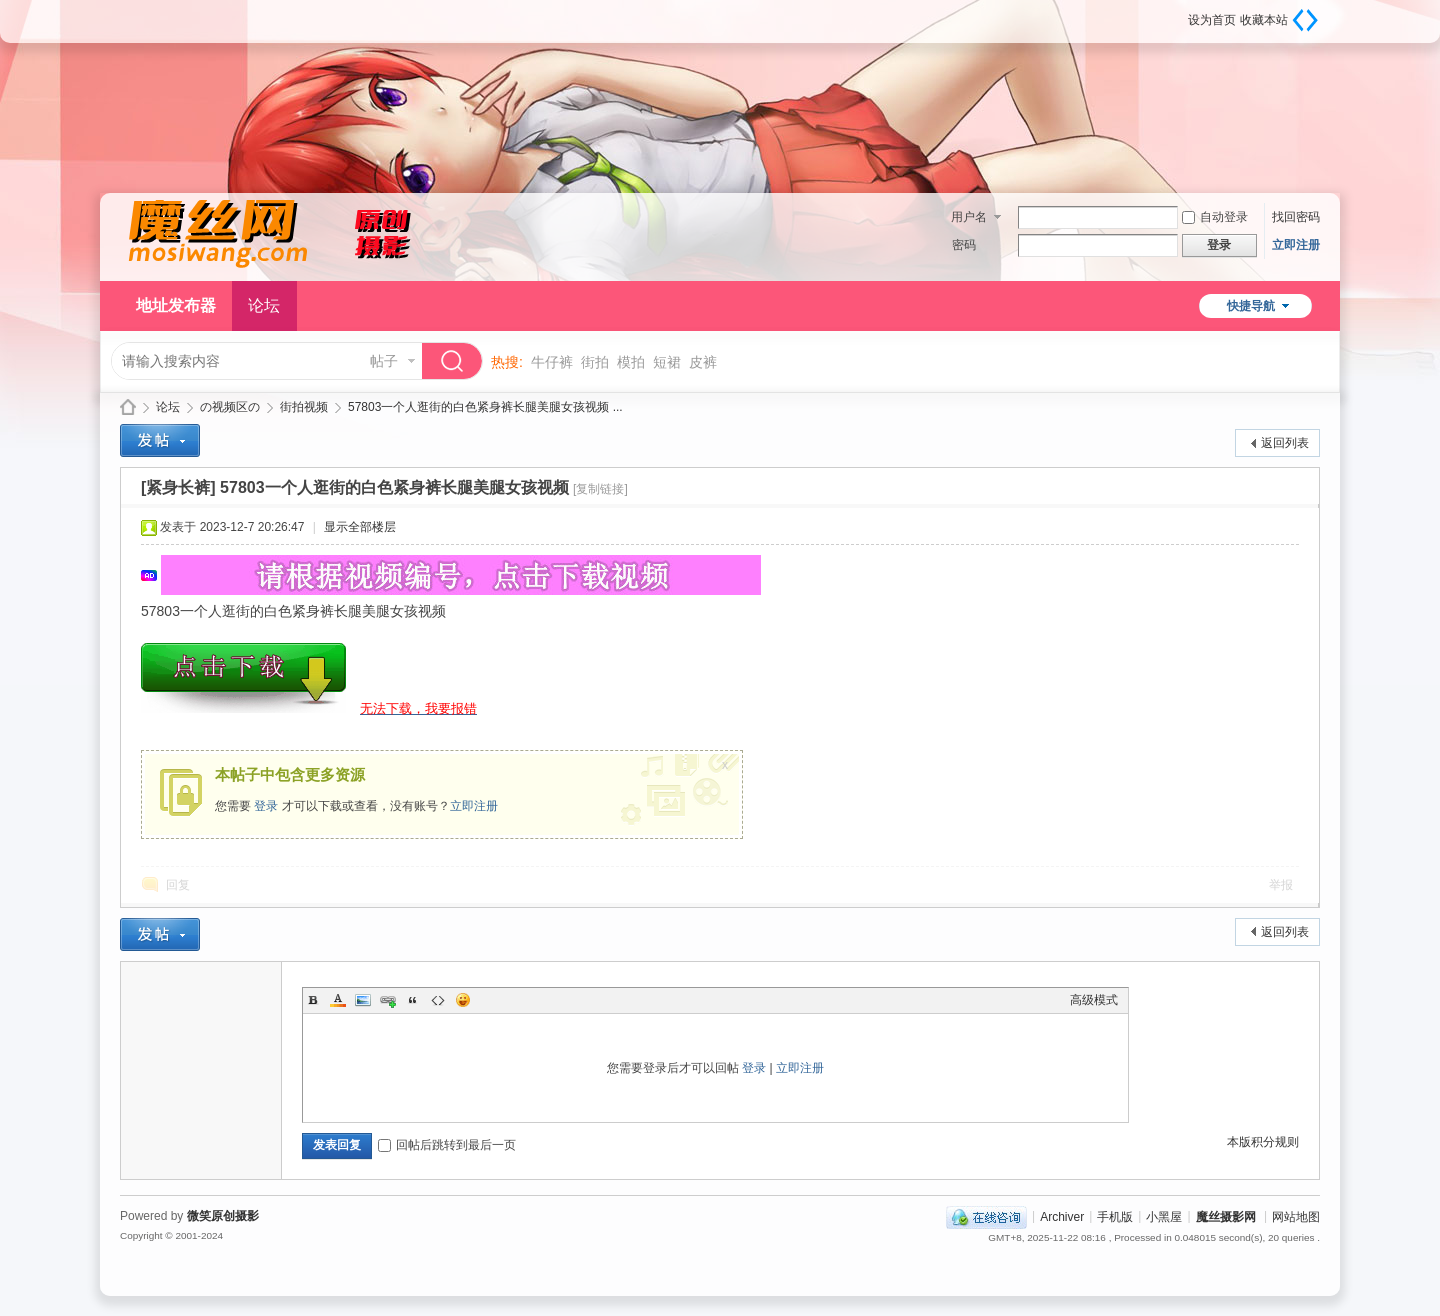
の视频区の (230, 407)
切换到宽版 (1305, 20)
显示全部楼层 (360, 527)
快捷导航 (1251, 306)
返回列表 (1285, 443)
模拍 (631, 362)
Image (363, 1000)
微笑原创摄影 (223, 1216)
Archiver (1062, 1216)
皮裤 (703, 362)
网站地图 (1296, 1216)
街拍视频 (304, 407)
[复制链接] (600, 489)
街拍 (595, 362)
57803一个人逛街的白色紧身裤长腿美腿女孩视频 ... (485, 407)
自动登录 (1215, 217)
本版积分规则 (1263, 1142)
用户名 (969, 217)
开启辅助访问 (1181, 14)
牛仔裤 (552, 362)
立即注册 (1296, 245)
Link (388, 1000)
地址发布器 (176, 305)
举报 (1281, 885)
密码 (964, 245)
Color (338, 1000)
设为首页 (1212, 20)
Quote (413, 1000)
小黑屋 (1164, 1216)
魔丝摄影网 (128, 407)
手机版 (1115, 1216)
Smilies (463, 1000)
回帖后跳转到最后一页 (447, 1145)
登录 (266, 806)
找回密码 (1296, 217)
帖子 (384, 361)
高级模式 (1094, 1000)
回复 (178, 885)
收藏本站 (1264, 20)
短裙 (667, 362)
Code (438, 1000)
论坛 (264, 305)
